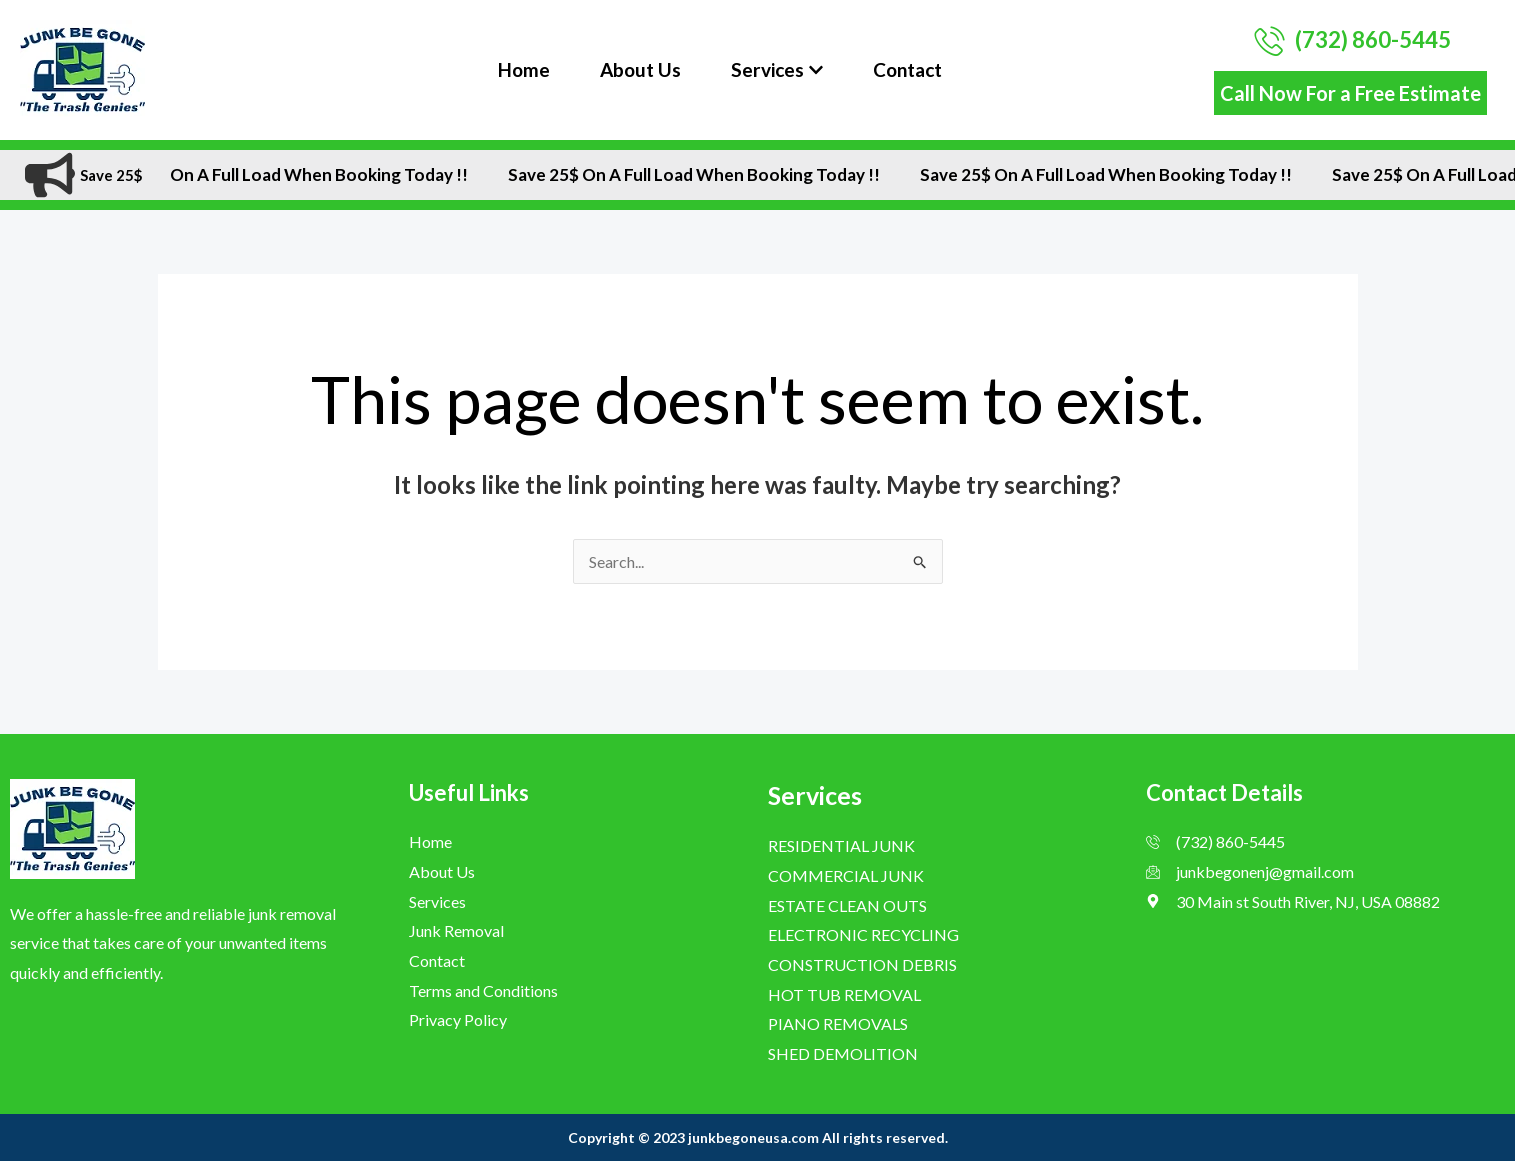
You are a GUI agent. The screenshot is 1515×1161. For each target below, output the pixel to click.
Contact (907, 69)
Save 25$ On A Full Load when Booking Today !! (303, 175)
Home (524, 69)
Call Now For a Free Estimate (1350, 93)
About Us (640, 69)
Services (777, 69)
